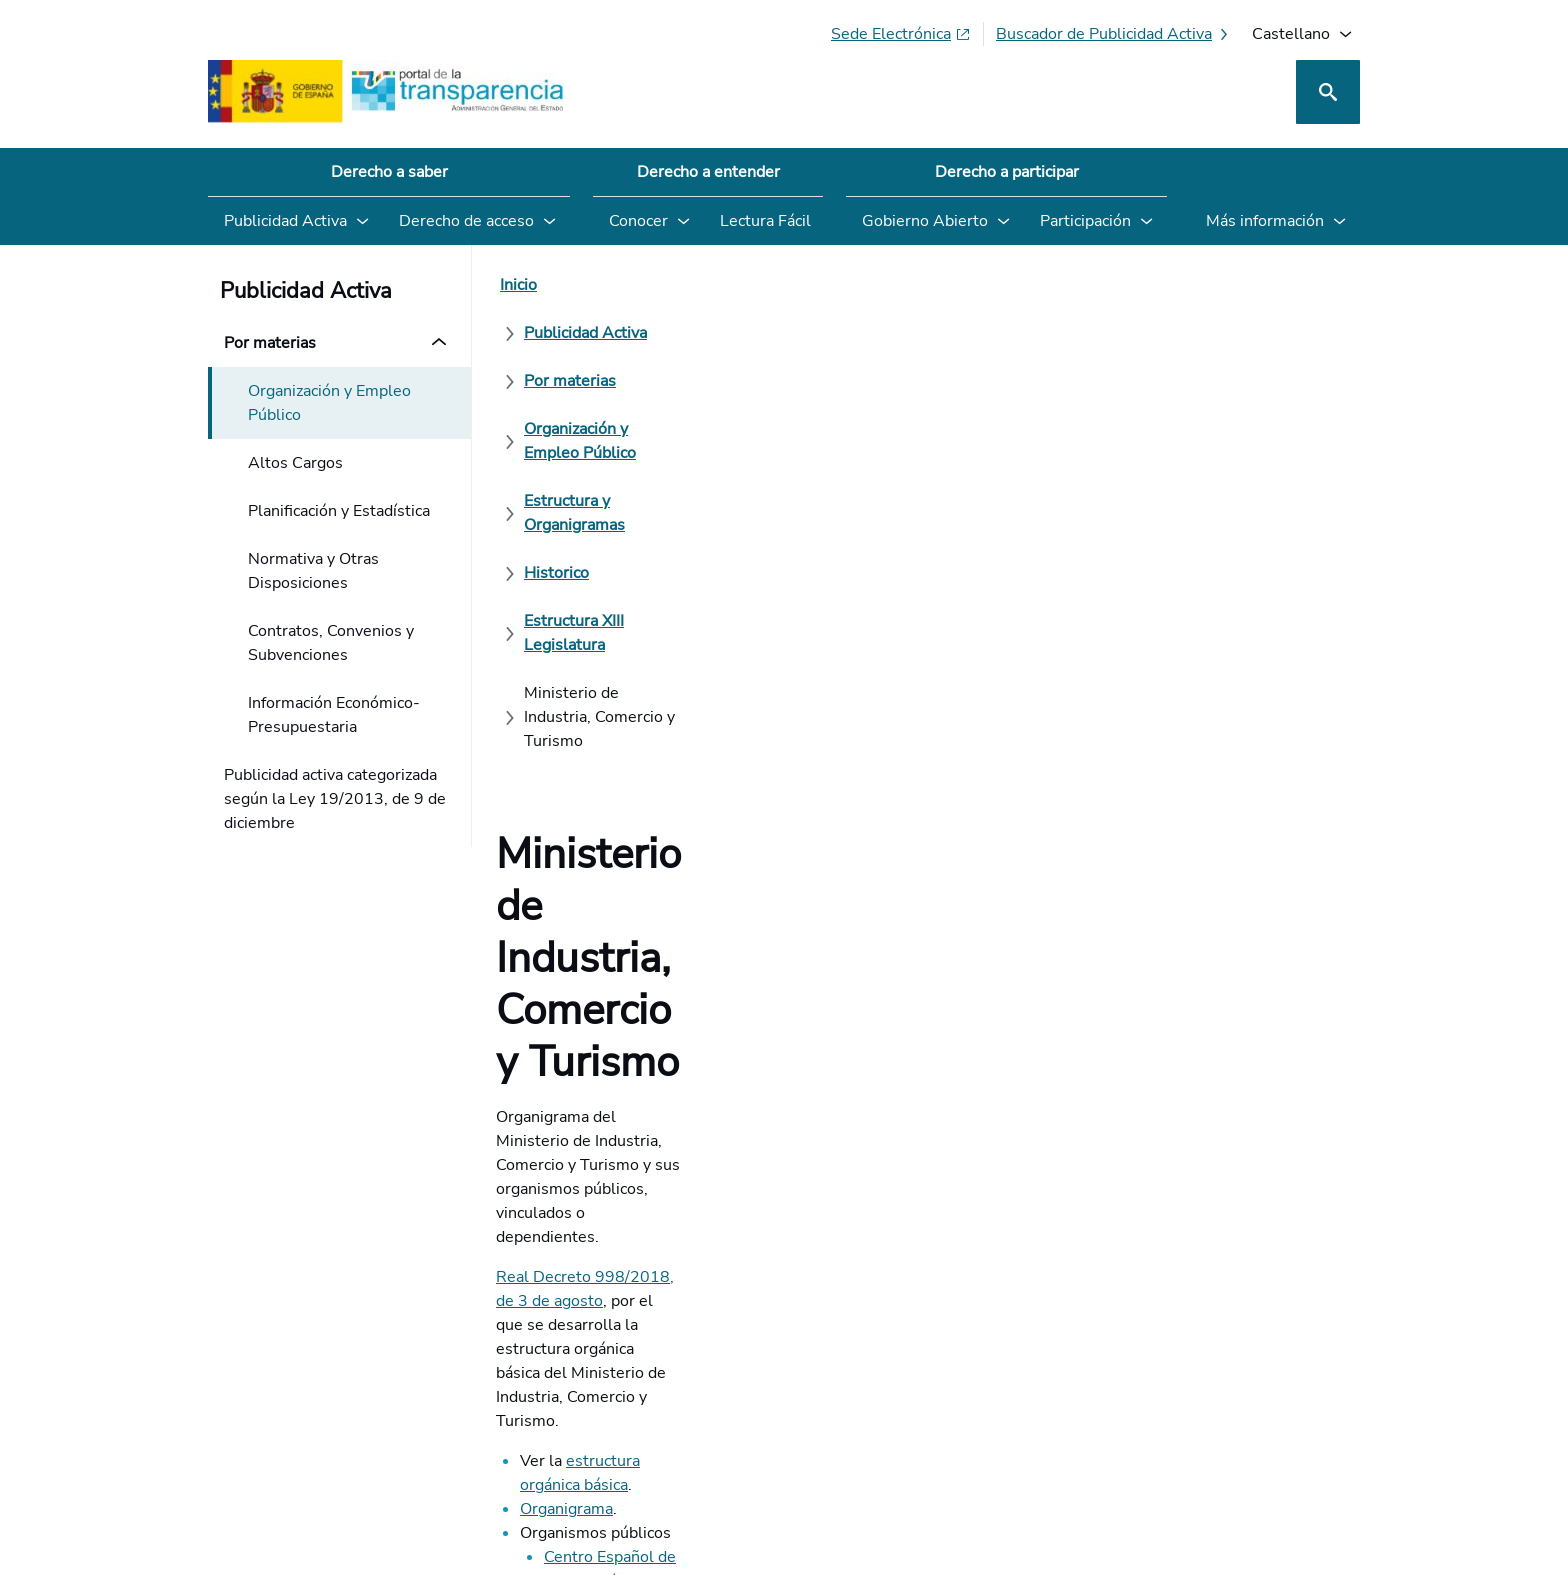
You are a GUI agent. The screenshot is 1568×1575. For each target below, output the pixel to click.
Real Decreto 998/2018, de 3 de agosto (640, 541)
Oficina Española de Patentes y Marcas (682, 749)
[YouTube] (1312, 1399)
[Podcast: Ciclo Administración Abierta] (1196, 1399)
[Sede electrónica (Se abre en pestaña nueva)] (901, 34)
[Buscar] (1328, 92)
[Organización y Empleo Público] (946, 285)
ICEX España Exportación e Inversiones (682, 701)
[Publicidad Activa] (626, 285)
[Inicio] (518, 285)
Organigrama (566, 629)
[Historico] (556, 333)
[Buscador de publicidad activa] (1114, 34)
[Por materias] (762, 285)
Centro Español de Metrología (651, 677)
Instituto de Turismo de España (655, 725)
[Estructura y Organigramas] (1179, 285)
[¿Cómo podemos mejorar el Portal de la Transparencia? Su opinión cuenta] (784, 956)
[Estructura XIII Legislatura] (709, 333)
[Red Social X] (1110, 1399)
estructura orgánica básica (659, 605)
